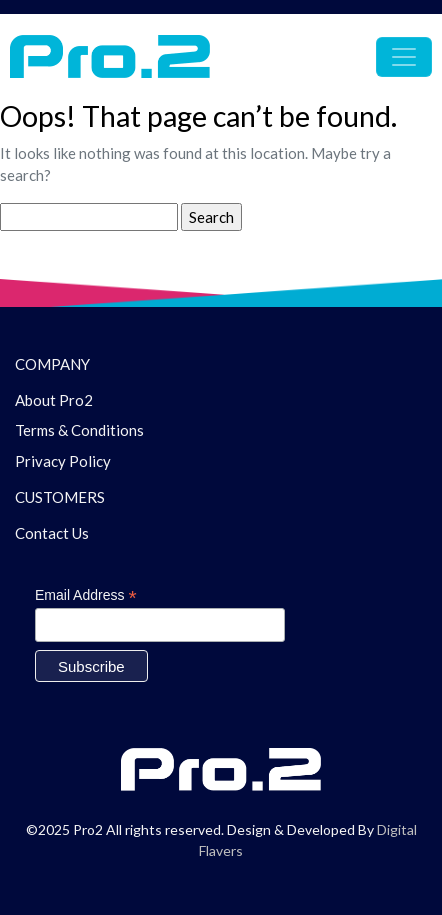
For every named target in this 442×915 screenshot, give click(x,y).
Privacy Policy (63, 461)
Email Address (86, 595)
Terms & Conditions (79, 430)
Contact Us (52, 533)
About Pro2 (54, 400)
